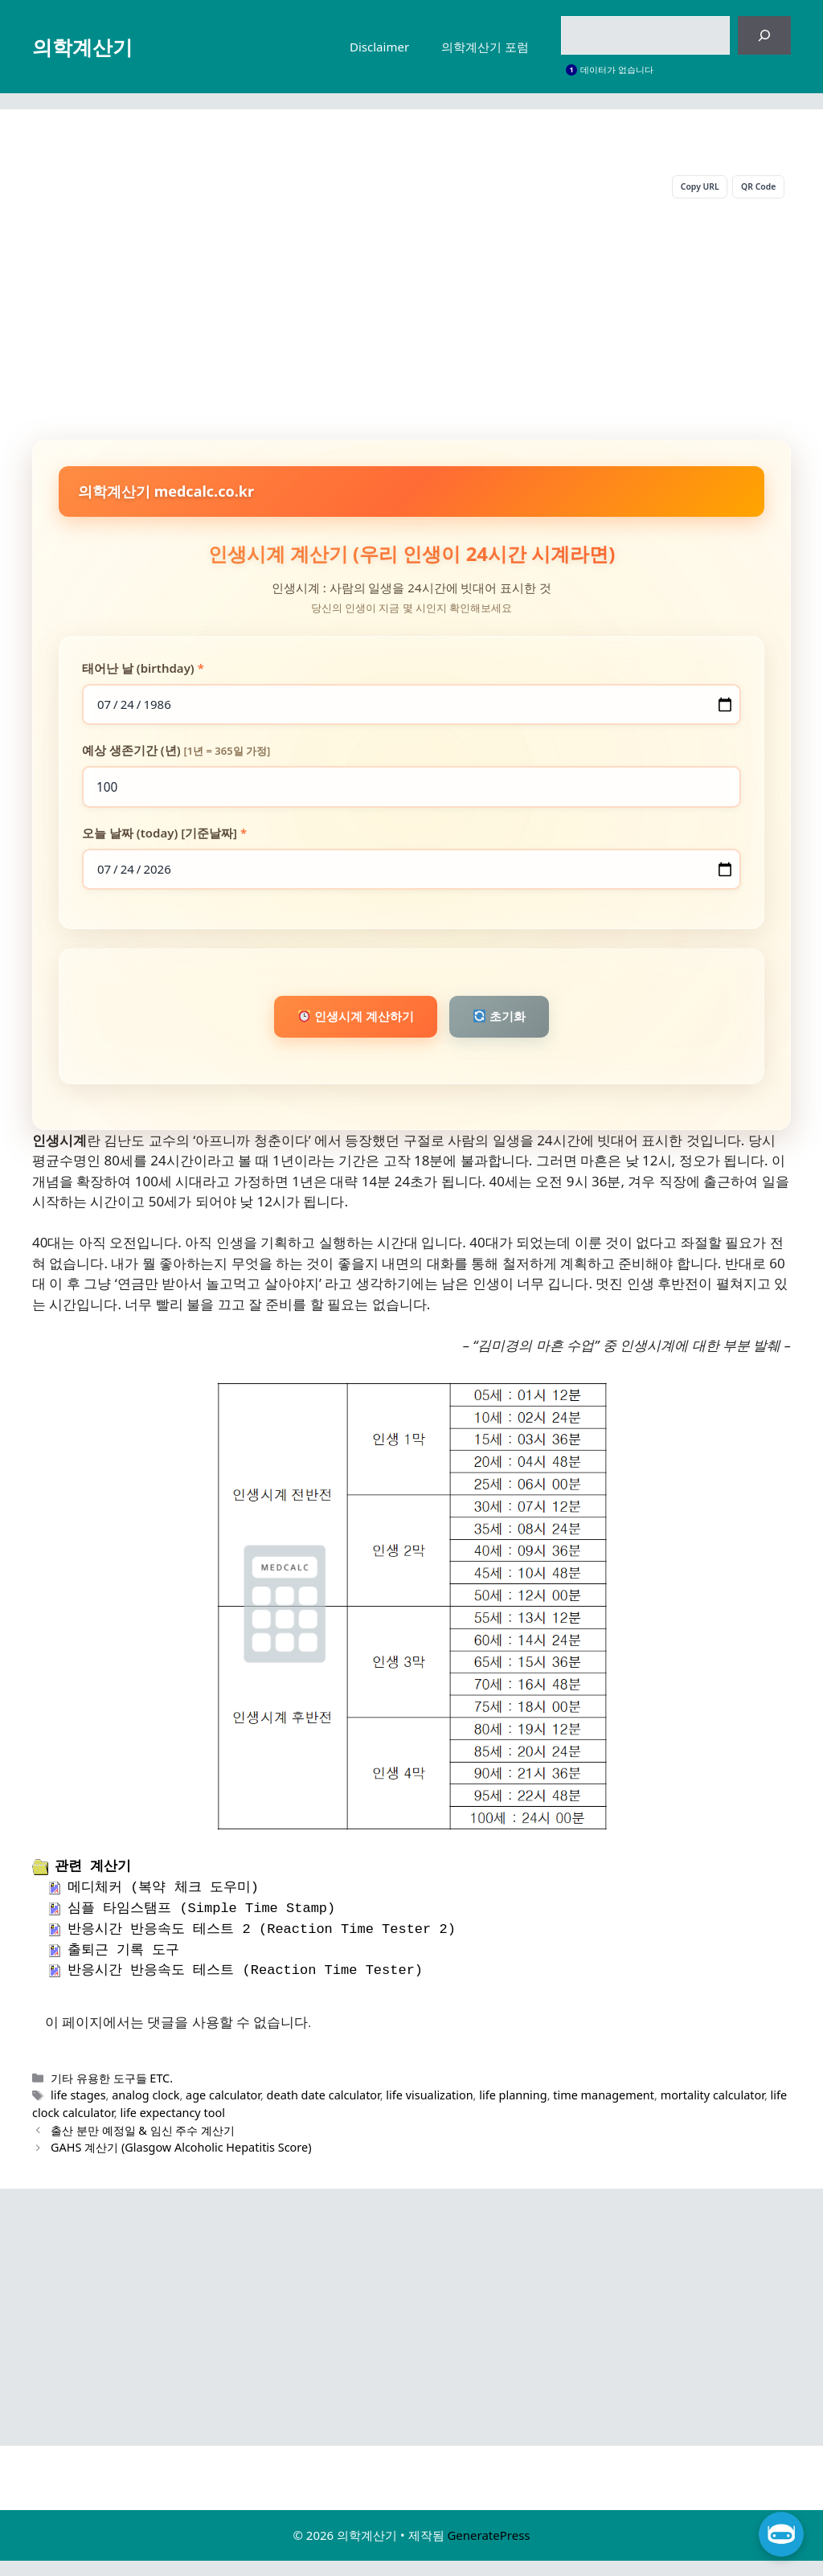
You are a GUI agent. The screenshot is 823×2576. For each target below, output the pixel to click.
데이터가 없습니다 (616, 69)
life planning (513, 2111)
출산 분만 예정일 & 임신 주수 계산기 (143, 2145)
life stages (78, 2111)
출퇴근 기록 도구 (123, 1965)
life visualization (429, 2111)
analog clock (145, 2111)
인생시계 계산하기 (346, 1029)
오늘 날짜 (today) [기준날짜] (164, 839)
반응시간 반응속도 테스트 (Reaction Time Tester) (245, 1986)
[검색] (764, 35)
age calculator (223, 2111)
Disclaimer (379, 47)
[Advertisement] (411, 323)
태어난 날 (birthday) (143, 670)
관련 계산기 (93, 1882)
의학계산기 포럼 (485, 47)
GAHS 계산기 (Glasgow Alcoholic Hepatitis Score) (181, 2163)
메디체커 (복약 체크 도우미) (163, 1903)
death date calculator (323, 2111)
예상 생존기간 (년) (176, 755)
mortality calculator (712, 2111)
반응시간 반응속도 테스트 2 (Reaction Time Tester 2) (262, 1944)
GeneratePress (488, 2551)
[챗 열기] (781, 2534)
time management (603, 2111)
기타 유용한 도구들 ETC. (112, 2093)
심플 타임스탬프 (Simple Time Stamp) (201, 1924)
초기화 (510, 1029)
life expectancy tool (172, 2128)
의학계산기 (82, 46)
